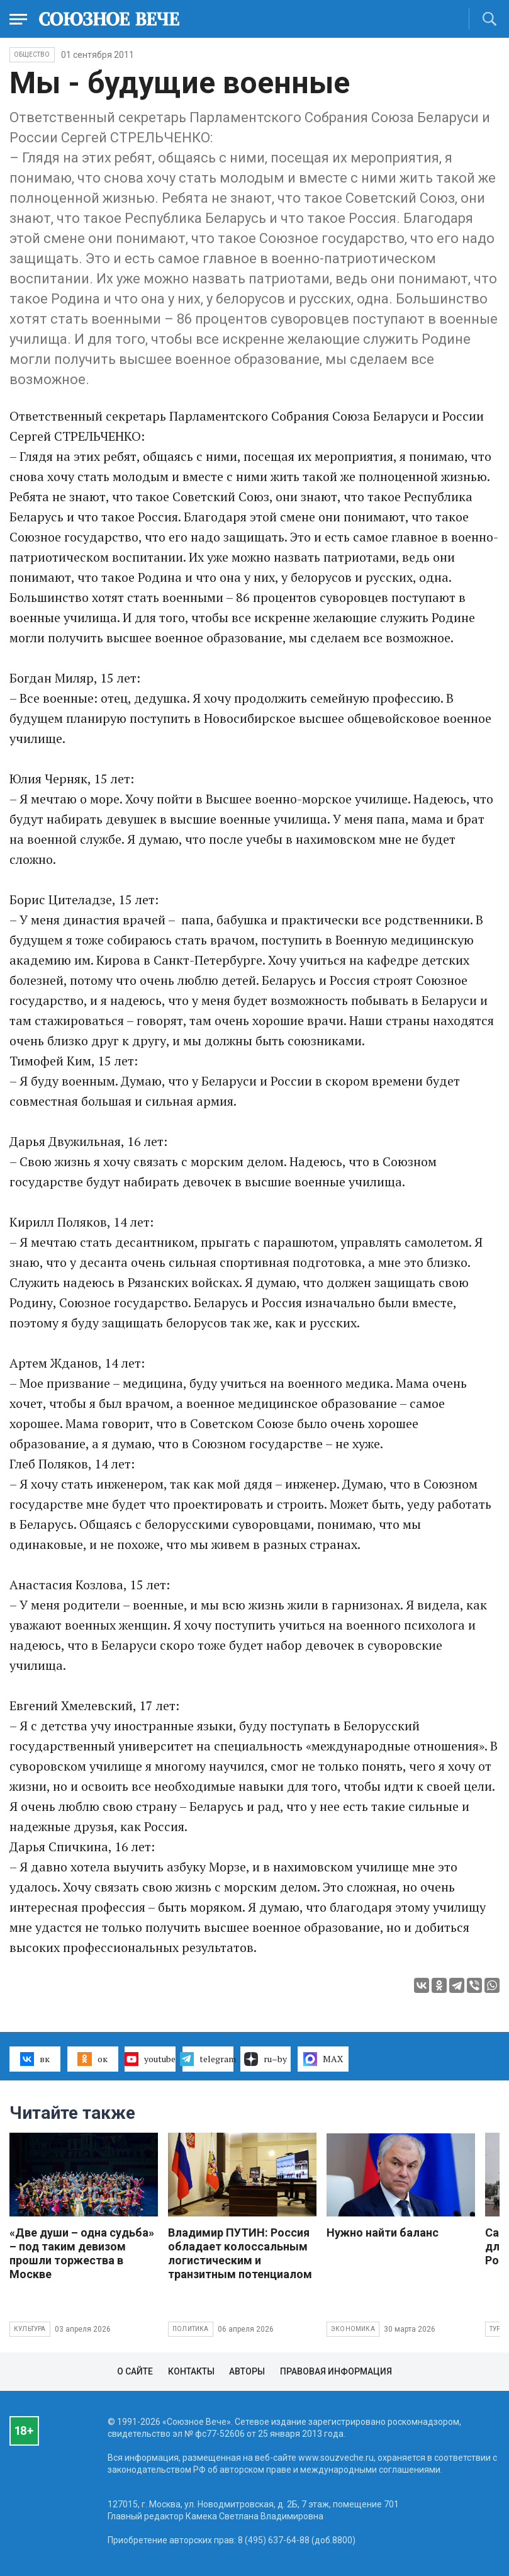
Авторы (247, 2371)
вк (35, 2059)
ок (92, 2059)
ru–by (265, 2059)
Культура (30, 2328)
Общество (32, 54)
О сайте (135, 2371)
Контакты (191, 2371)
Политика (190, 2328)
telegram (207, 2059)
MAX (323, 2059)
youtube (150, 2059)
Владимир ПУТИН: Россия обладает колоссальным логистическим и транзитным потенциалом (240, 2253)
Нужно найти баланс (383, 2232)
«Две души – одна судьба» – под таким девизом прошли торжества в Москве (81, 2253)
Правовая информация (336, 2371)
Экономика (353, 2328)
